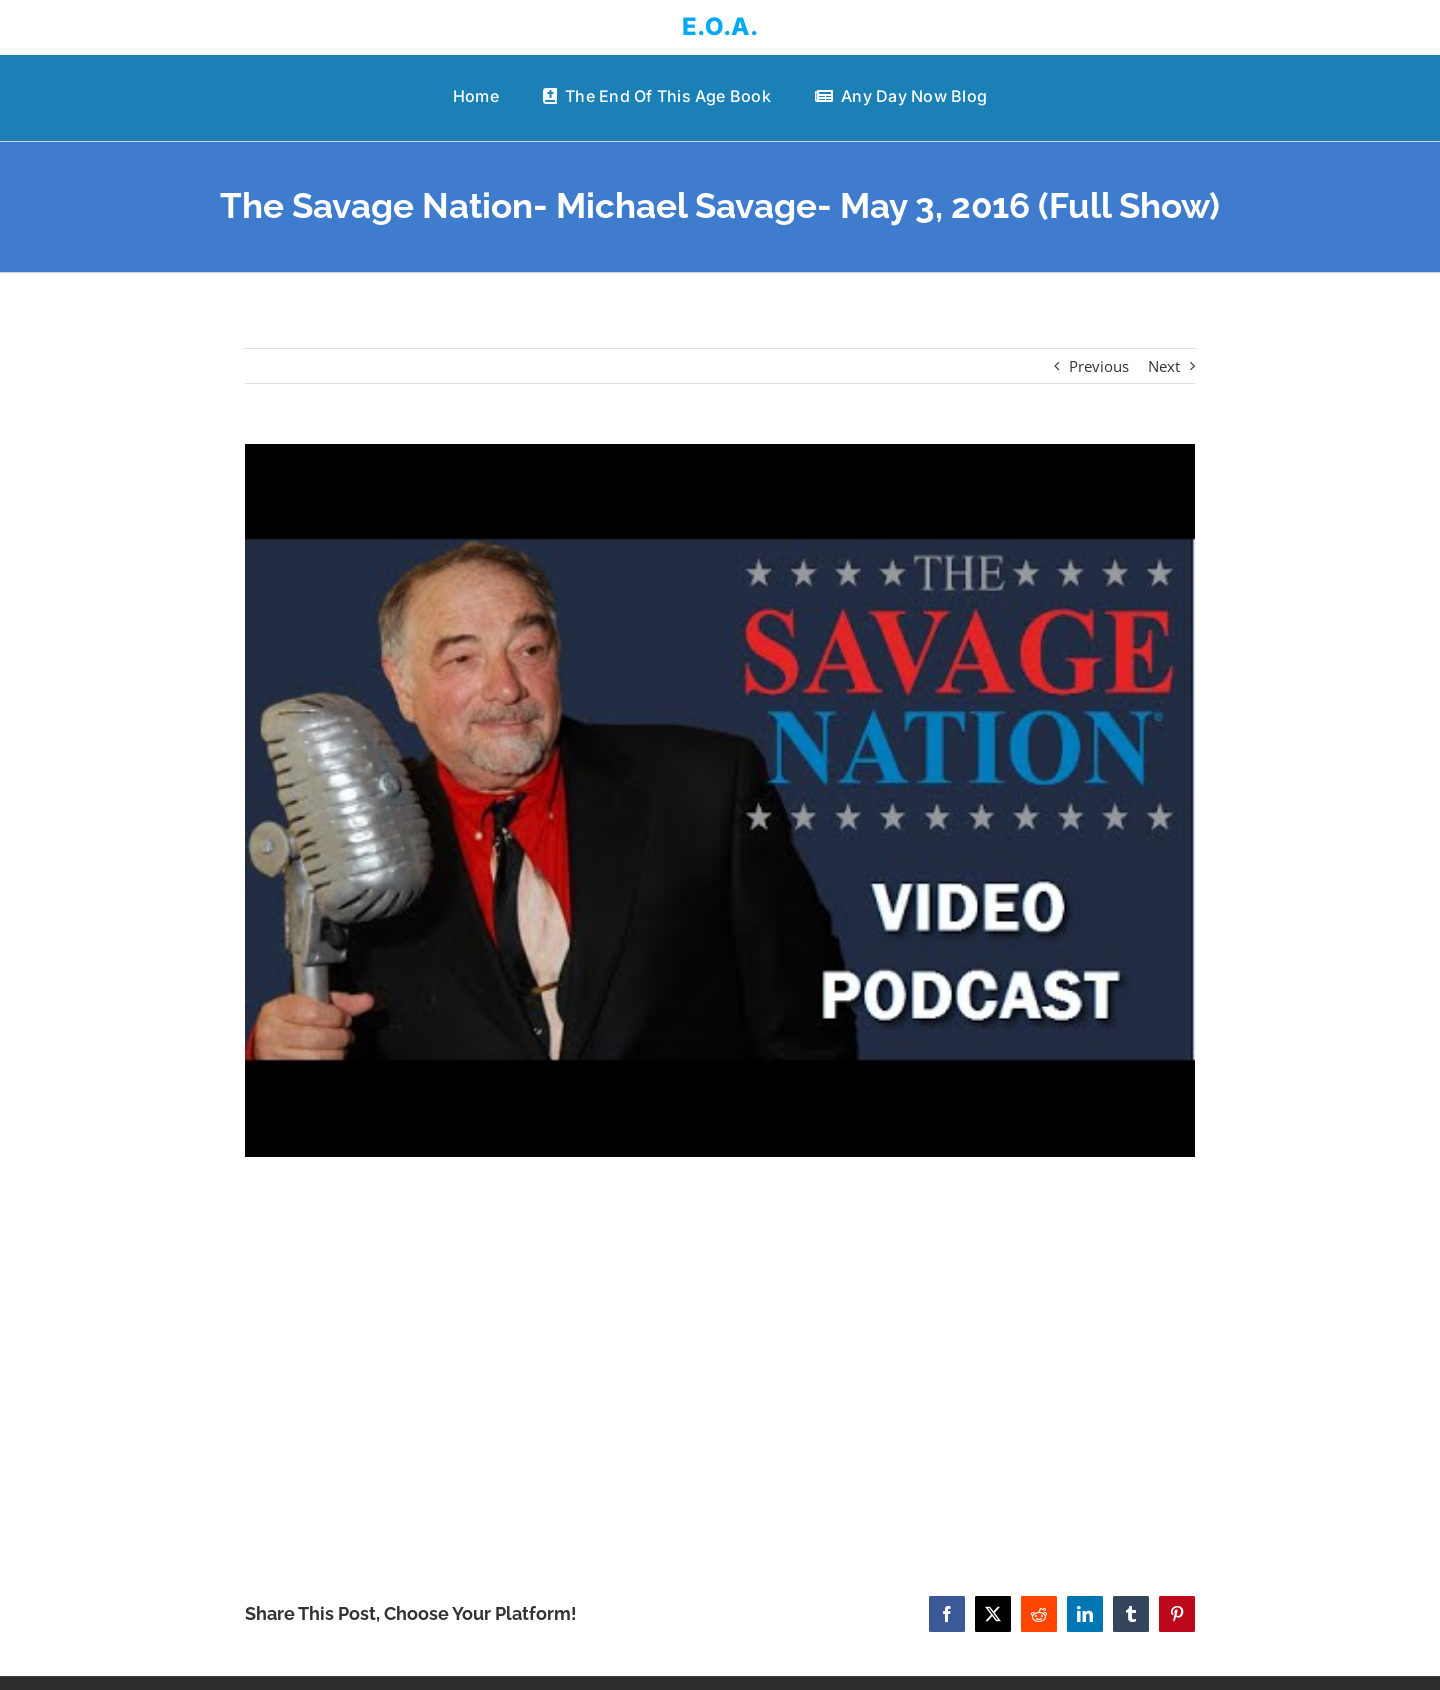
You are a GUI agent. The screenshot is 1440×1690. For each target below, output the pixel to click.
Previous (1099, 366)
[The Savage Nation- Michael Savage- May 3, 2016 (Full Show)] (720, 800)
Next (1164, 366)
